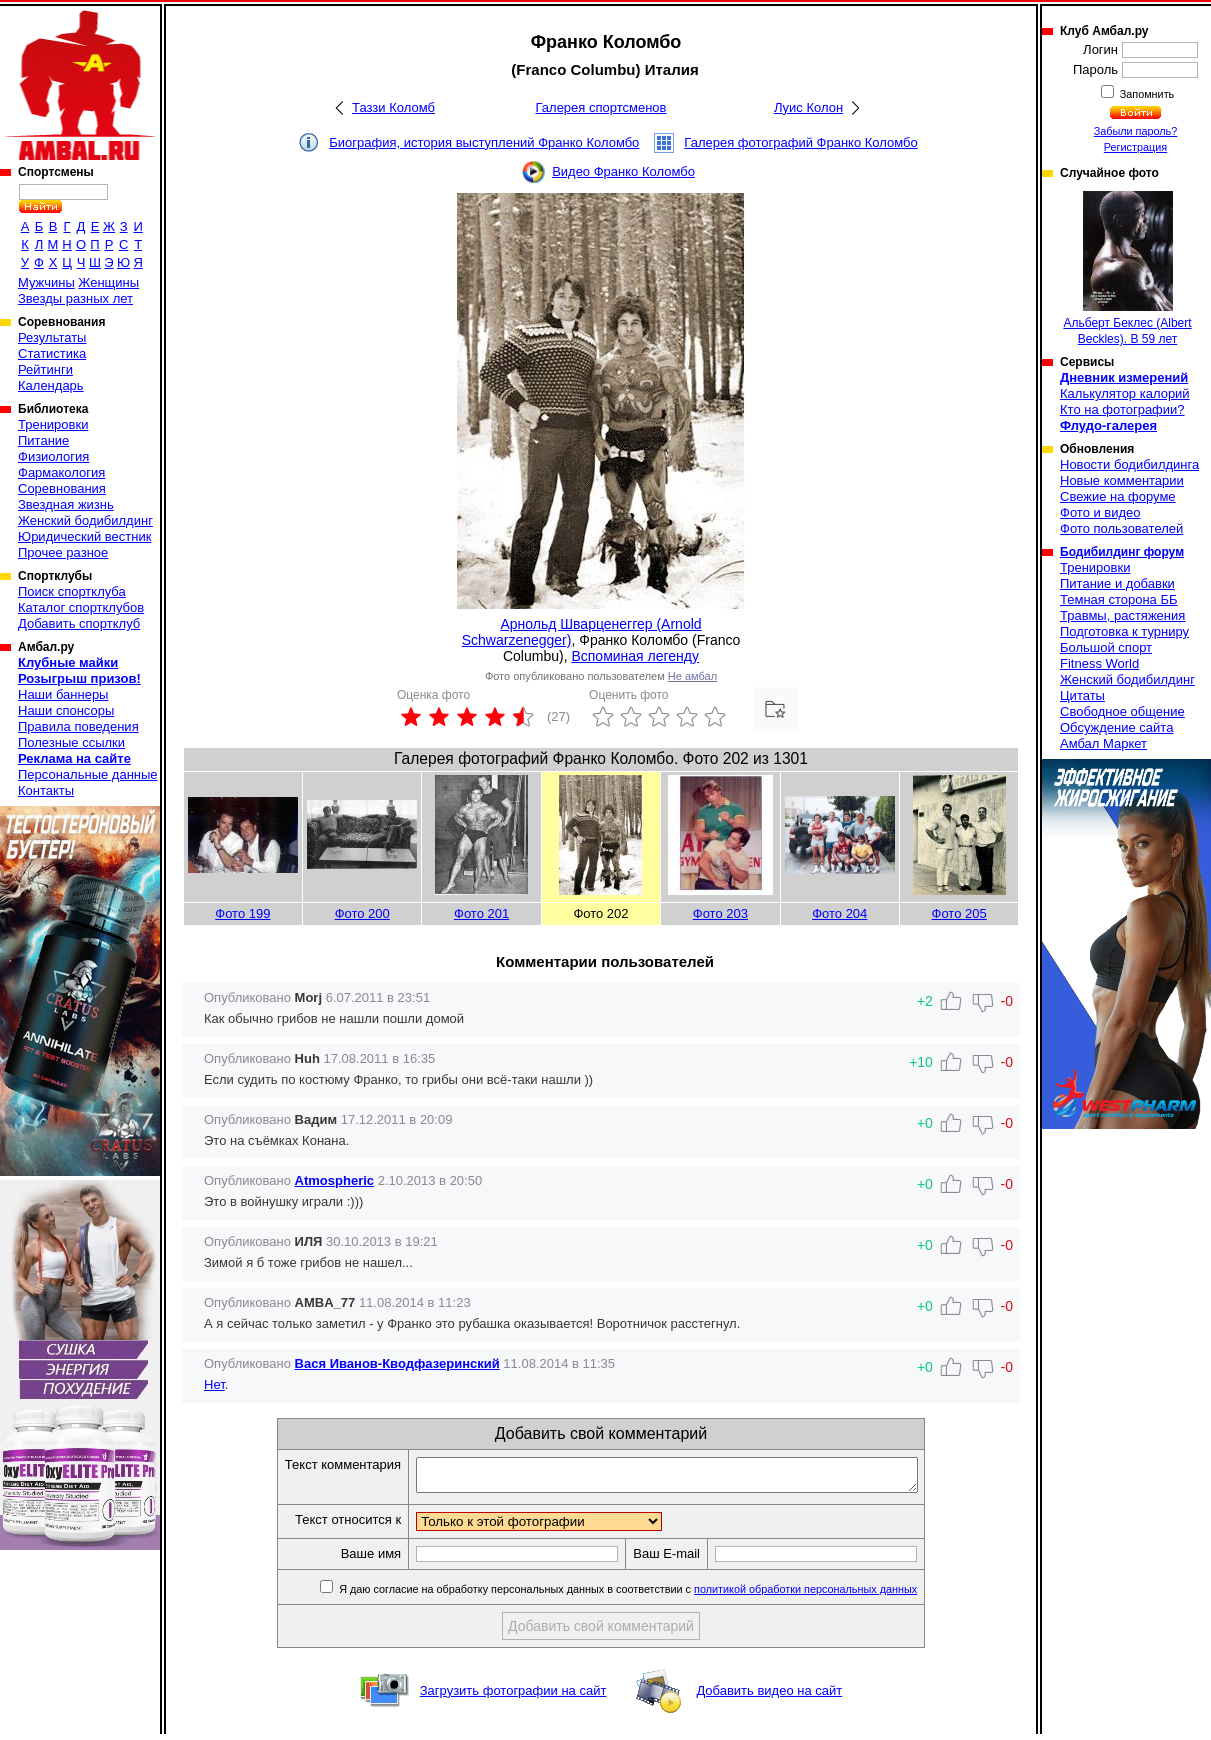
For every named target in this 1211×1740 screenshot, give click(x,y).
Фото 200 (362, 913)
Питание (43, 440)
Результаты (52, 337)
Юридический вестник (84, 536)
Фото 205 (959, 913)
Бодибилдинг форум (1122, 552)
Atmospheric (334, 1180)
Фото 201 (481, 913)
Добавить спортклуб (79, 623)
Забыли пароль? (1136, 131)
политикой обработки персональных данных (835, 1595)
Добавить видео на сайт (769, 1696)
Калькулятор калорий (1125, 393)
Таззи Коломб (393, 107)
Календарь (51, 385)
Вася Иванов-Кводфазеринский (397, 1363)
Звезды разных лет (75, 298)
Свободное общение (1122, 711)
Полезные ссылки (71, 742)
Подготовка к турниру (1124, 631)
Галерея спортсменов (601, 107)
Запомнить (1146, 94)
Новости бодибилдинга (1129, 464)
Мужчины (46, 282)
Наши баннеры (63, 694)
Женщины (108, 282)
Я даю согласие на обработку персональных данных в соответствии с (656, 1595)
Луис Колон (808, 107)
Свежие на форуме (1118, 496)
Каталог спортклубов (81, 607)
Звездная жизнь (66, 504)
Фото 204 (839, 913)
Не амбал (692, 676)
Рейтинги (45, 369)
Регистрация (1135, 147)
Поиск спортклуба (72, 591)
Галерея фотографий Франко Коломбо (800, 142)
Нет (214, 1384)
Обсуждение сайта (1116, 727)
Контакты (46, 790)
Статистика (52, 353)
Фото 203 (720, 913)
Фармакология (61, 472)
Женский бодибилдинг (85, 520)
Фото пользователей (1121, 528)
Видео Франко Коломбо (623, 171)
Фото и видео (1100, 512)
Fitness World (1099, 663)
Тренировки (53, 424)
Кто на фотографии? (1122, 409)
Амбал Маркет (1103, 743)
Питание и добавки (1117, 583)
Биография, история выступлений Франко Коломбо (484, 142)
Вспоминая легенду (635, 656)
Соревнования (62, 488)
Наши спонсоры (66, 710)
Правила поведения (78, 726)
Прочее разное (63, 552)
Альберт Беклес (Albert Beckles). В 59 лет (1127, 268)
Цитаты (1082, 695)
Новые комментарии (1122, 480)
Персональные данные (88, 774)
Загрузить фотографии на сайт (513, 1696)
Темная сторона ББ (1119, 599)
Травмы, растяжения (1122, 615)
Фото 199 (242, 913)
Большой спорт (1106, 647)
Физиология (53, 456)
